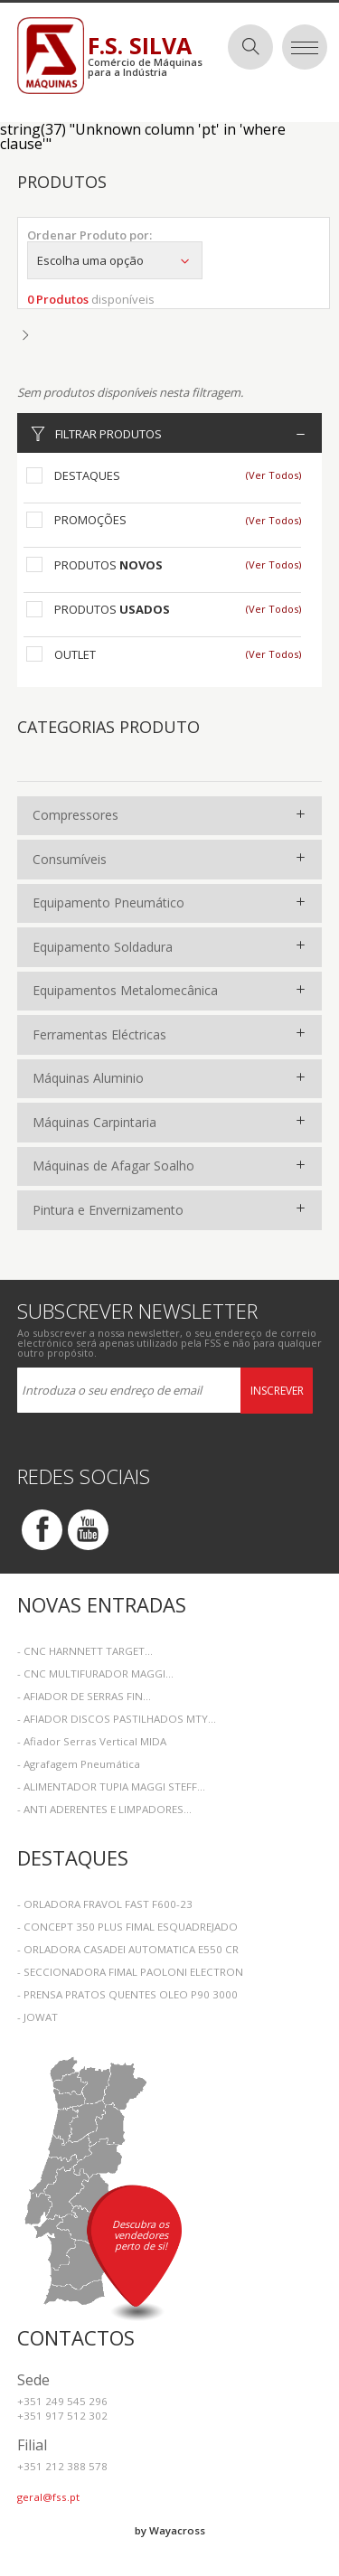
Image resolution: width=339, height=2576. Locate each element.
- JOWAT (37, 2017)
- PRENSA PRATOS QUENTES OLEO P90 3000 (127, 1994)
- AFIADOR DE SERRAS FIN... (84, 1696)
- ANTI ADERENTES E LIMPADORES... (104, 1809)
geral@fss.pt (48, 2497)
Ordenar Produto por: (89, 235)
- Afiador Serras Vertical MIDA (91, 1741)
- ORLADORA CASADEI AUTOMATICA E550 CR (128, 1949)
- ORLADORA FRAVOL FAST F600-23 (105, 1904)
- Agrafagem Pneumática (78, 1764)
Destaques (87, 475)
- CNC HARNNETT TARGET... (85, 1651)
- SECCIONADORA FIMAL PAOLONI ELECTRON (130, 1972)
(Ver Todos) (273, 475)
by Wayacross (170, 2530)
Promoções (90, 520)
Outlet (75, 654)
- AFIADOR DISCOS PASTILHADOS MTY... (116, 1718)
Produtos (108, 565)
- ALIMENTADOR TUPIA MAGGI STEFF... (111, 1786)
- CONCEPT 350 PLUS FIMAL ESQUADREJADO (127, 1926)
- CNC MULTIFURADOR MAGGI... (95, 1673)
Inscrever (277, 1390)
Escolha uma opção (115, 260)
